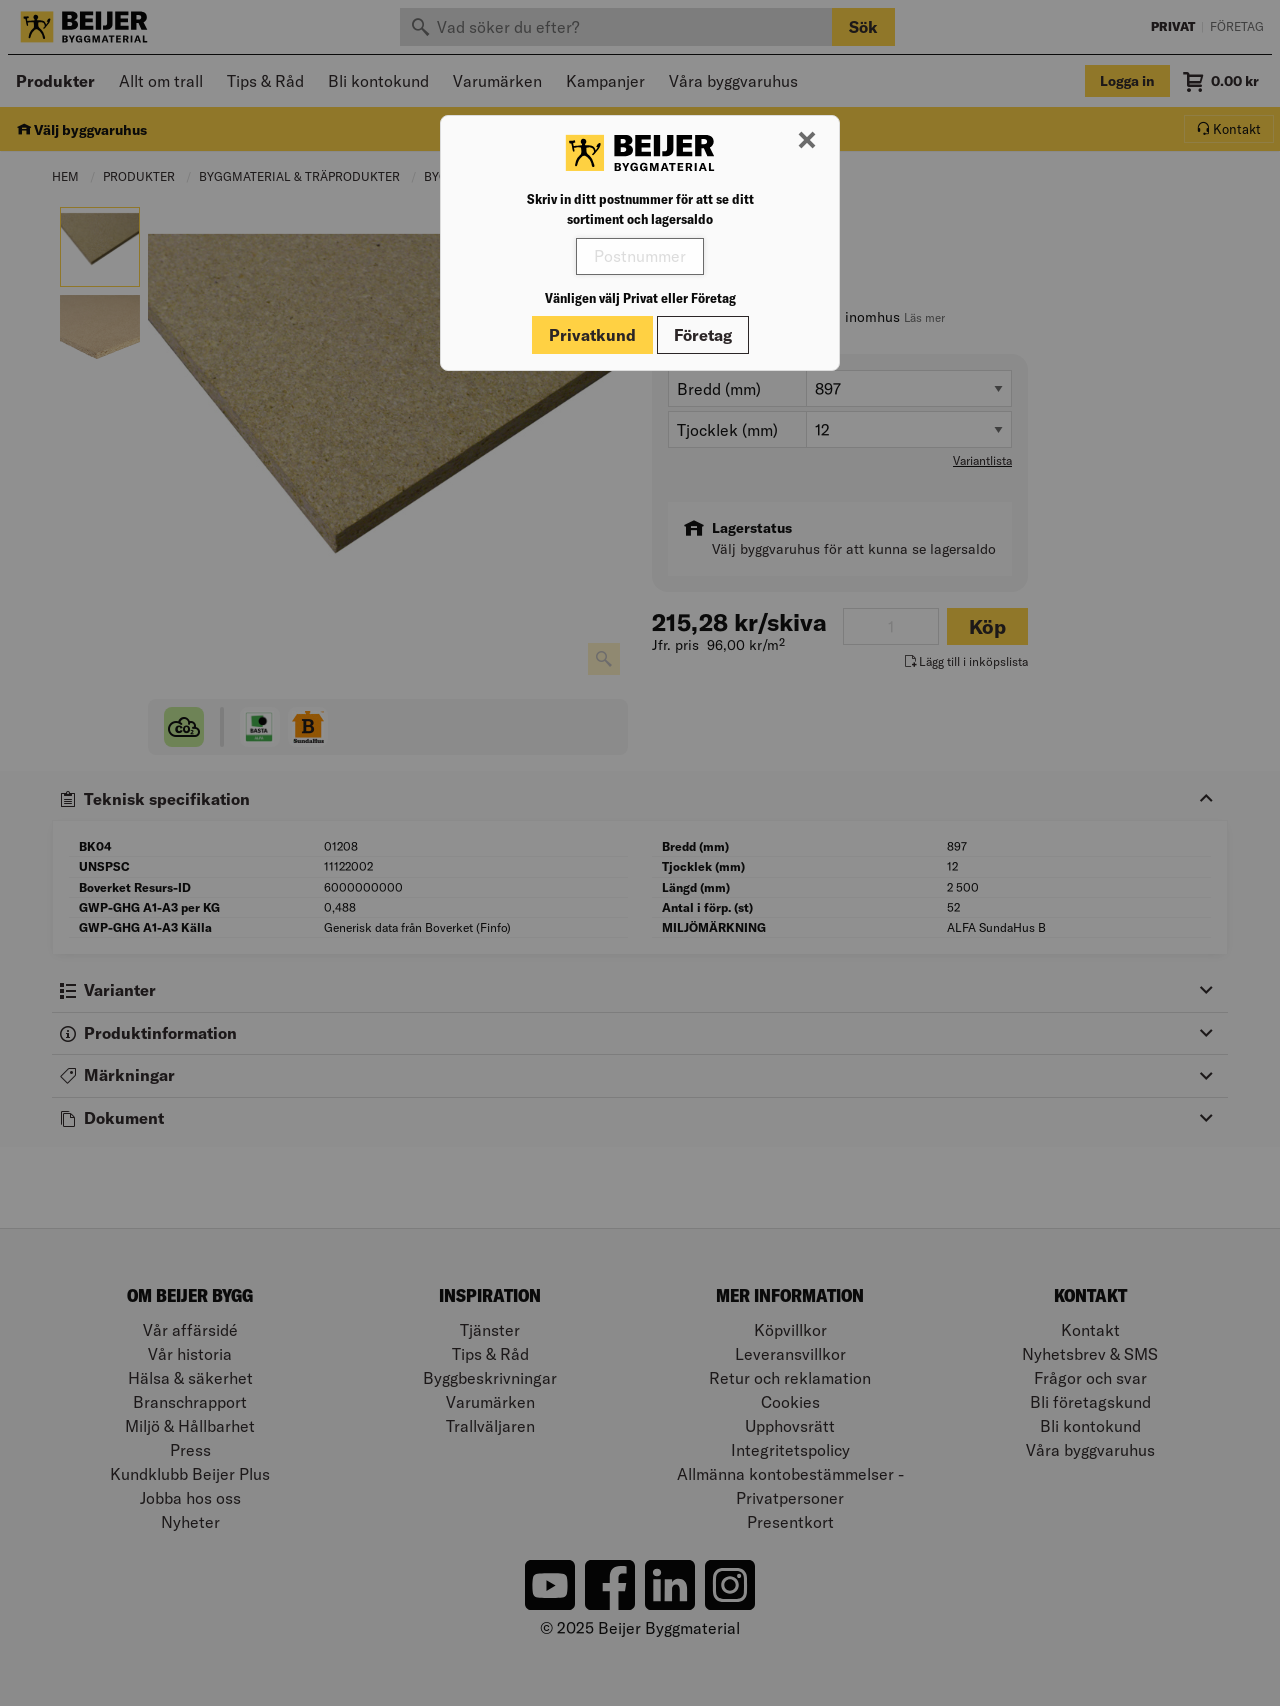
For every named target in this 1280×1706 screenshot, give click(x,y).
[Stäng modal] (807, 141)
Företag (703, 335)
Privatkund (592, 335)
